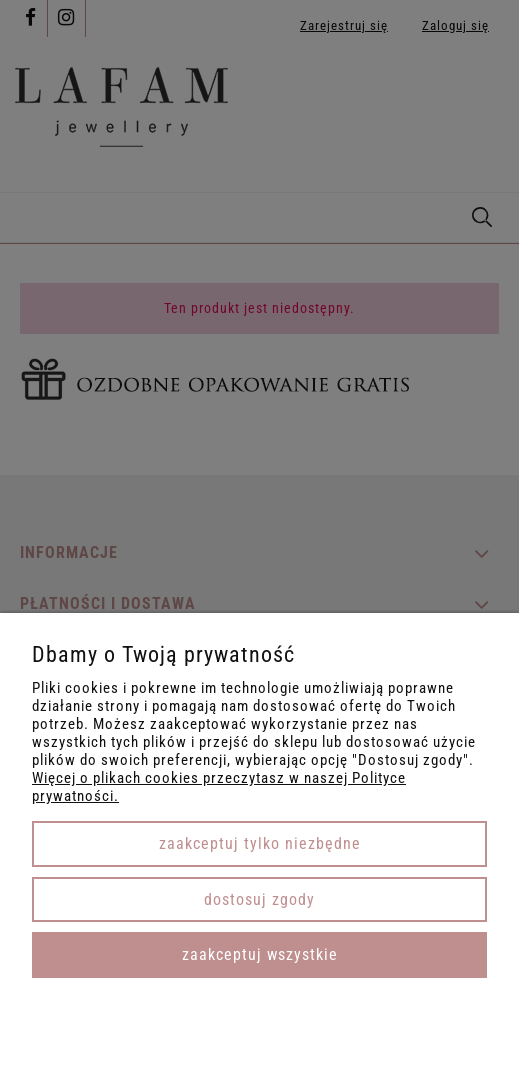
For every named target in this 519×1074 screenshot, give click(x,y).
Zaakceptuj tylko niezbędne (260, 843)
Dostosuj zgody (259, 899)
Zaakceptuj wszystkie (260, 954)
